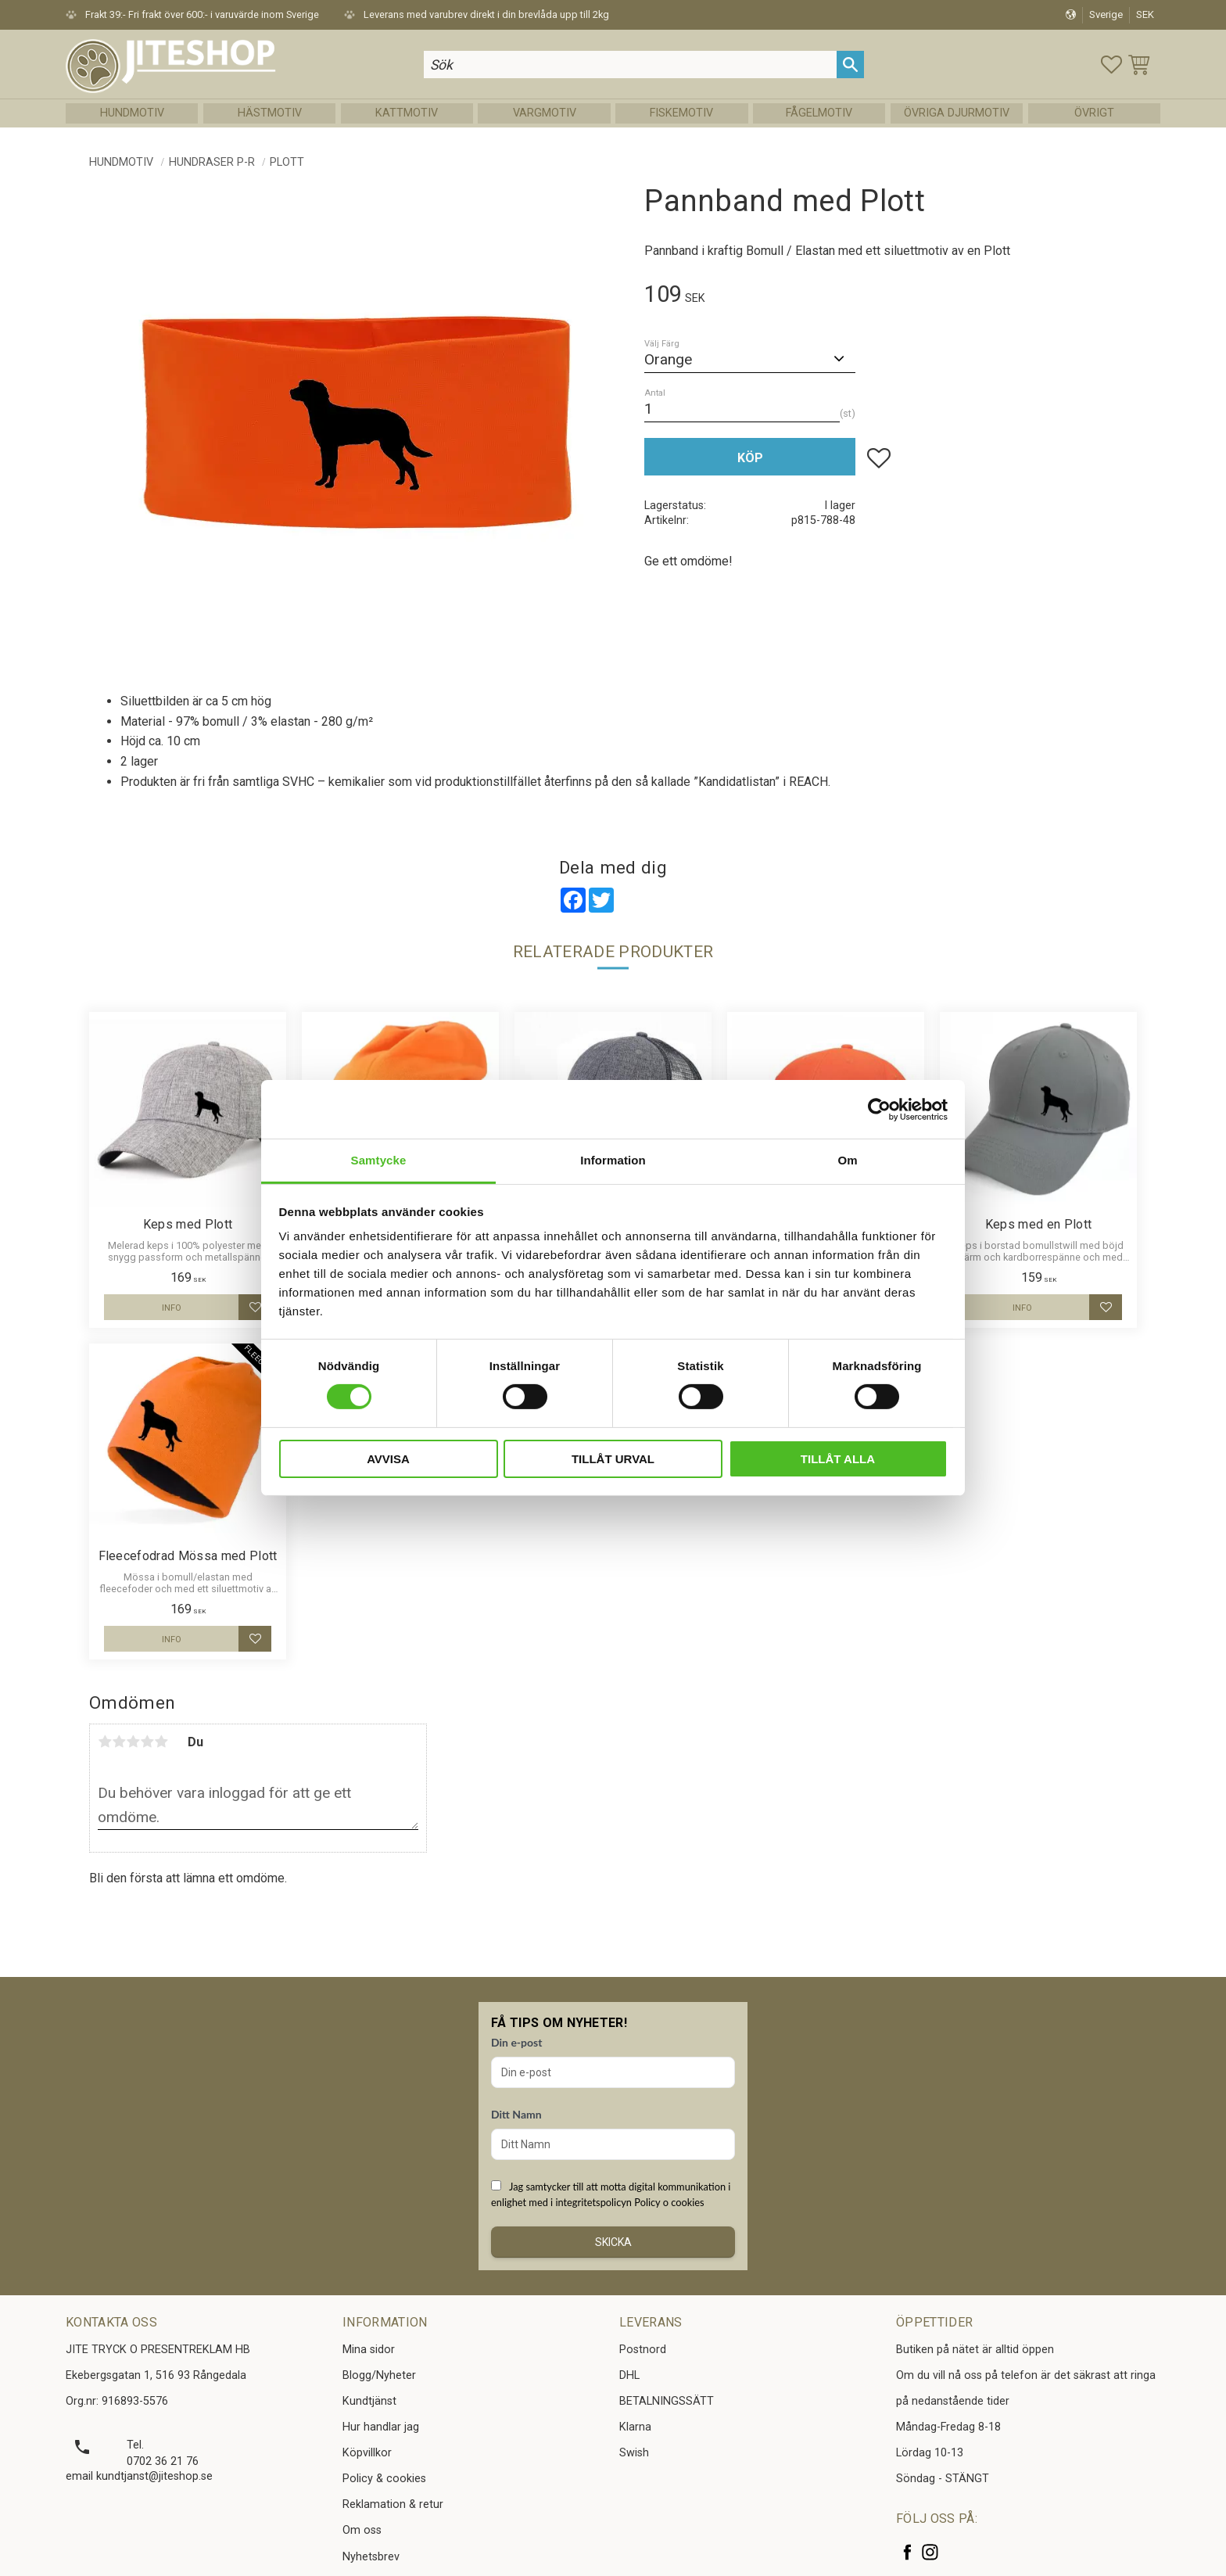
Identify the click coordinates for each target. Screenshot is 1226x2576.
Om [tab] (847, 1160)
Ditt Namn (516, 2114)
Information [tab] (613, 1160)
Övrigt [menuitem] (1094, 113)
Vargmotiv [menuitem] (544, 113)
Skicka (613, 2242)
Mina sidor (368, 2349)
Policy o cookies (669, 2202)
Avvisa (388, 1459)
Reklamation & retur (392, 2504)
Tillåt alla (838, 1459)
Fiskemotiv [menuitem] (681, 113)
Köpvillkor (367, 2452)
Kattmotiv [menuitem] (406, 113)
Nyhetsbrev (371, 2556)
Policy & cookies (384, 2478)
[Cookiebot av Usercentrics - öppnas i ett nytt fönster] (879, 1109)
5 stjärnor (161, 1742)
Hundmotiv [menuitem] (132, 113)
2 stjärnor (119, 1742)
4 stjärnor (147, 1742)
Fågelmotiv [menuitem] (819, 113)
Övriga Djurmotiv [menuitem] (956, 113)
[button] (1111, 64)
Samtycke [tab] (379, 1160)
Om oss (362, 2530)
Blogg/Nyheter (379, 2375)
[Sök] (850, 64)
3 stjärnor (133, 1742)
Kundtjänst (369, 2401)
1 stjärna (105, 1742)
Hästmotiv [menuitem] (270, 113)
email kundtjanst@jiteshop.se (139, 2476)
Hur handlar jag (380, 2427)
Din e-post (516, 2042)
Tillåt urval (613, 1459)
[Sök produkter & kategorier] (630, 64)
